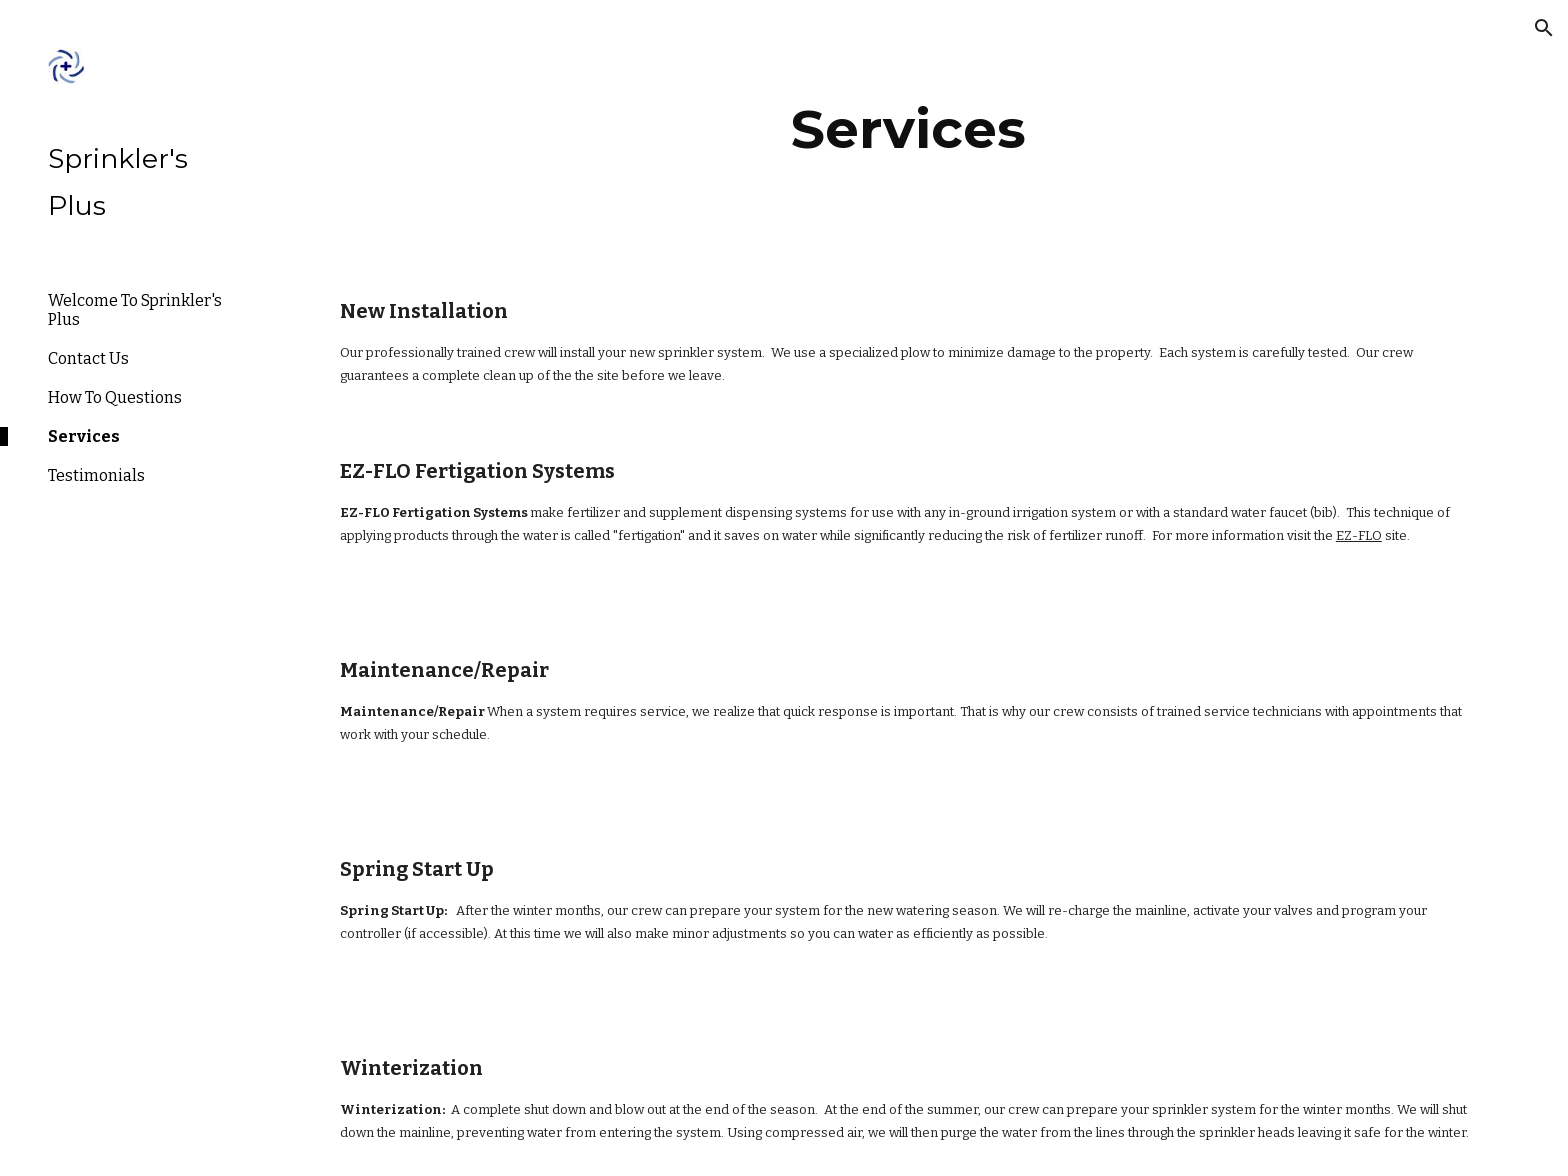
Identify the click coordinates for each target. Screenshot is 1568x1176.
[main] (909, 129)
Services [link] (84, 436)
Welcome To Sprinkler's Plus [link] (135, 310)
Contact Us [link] (88, 358)
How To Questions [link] (115, 397)
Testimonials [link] (96, 475)
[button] (1544, 28)
